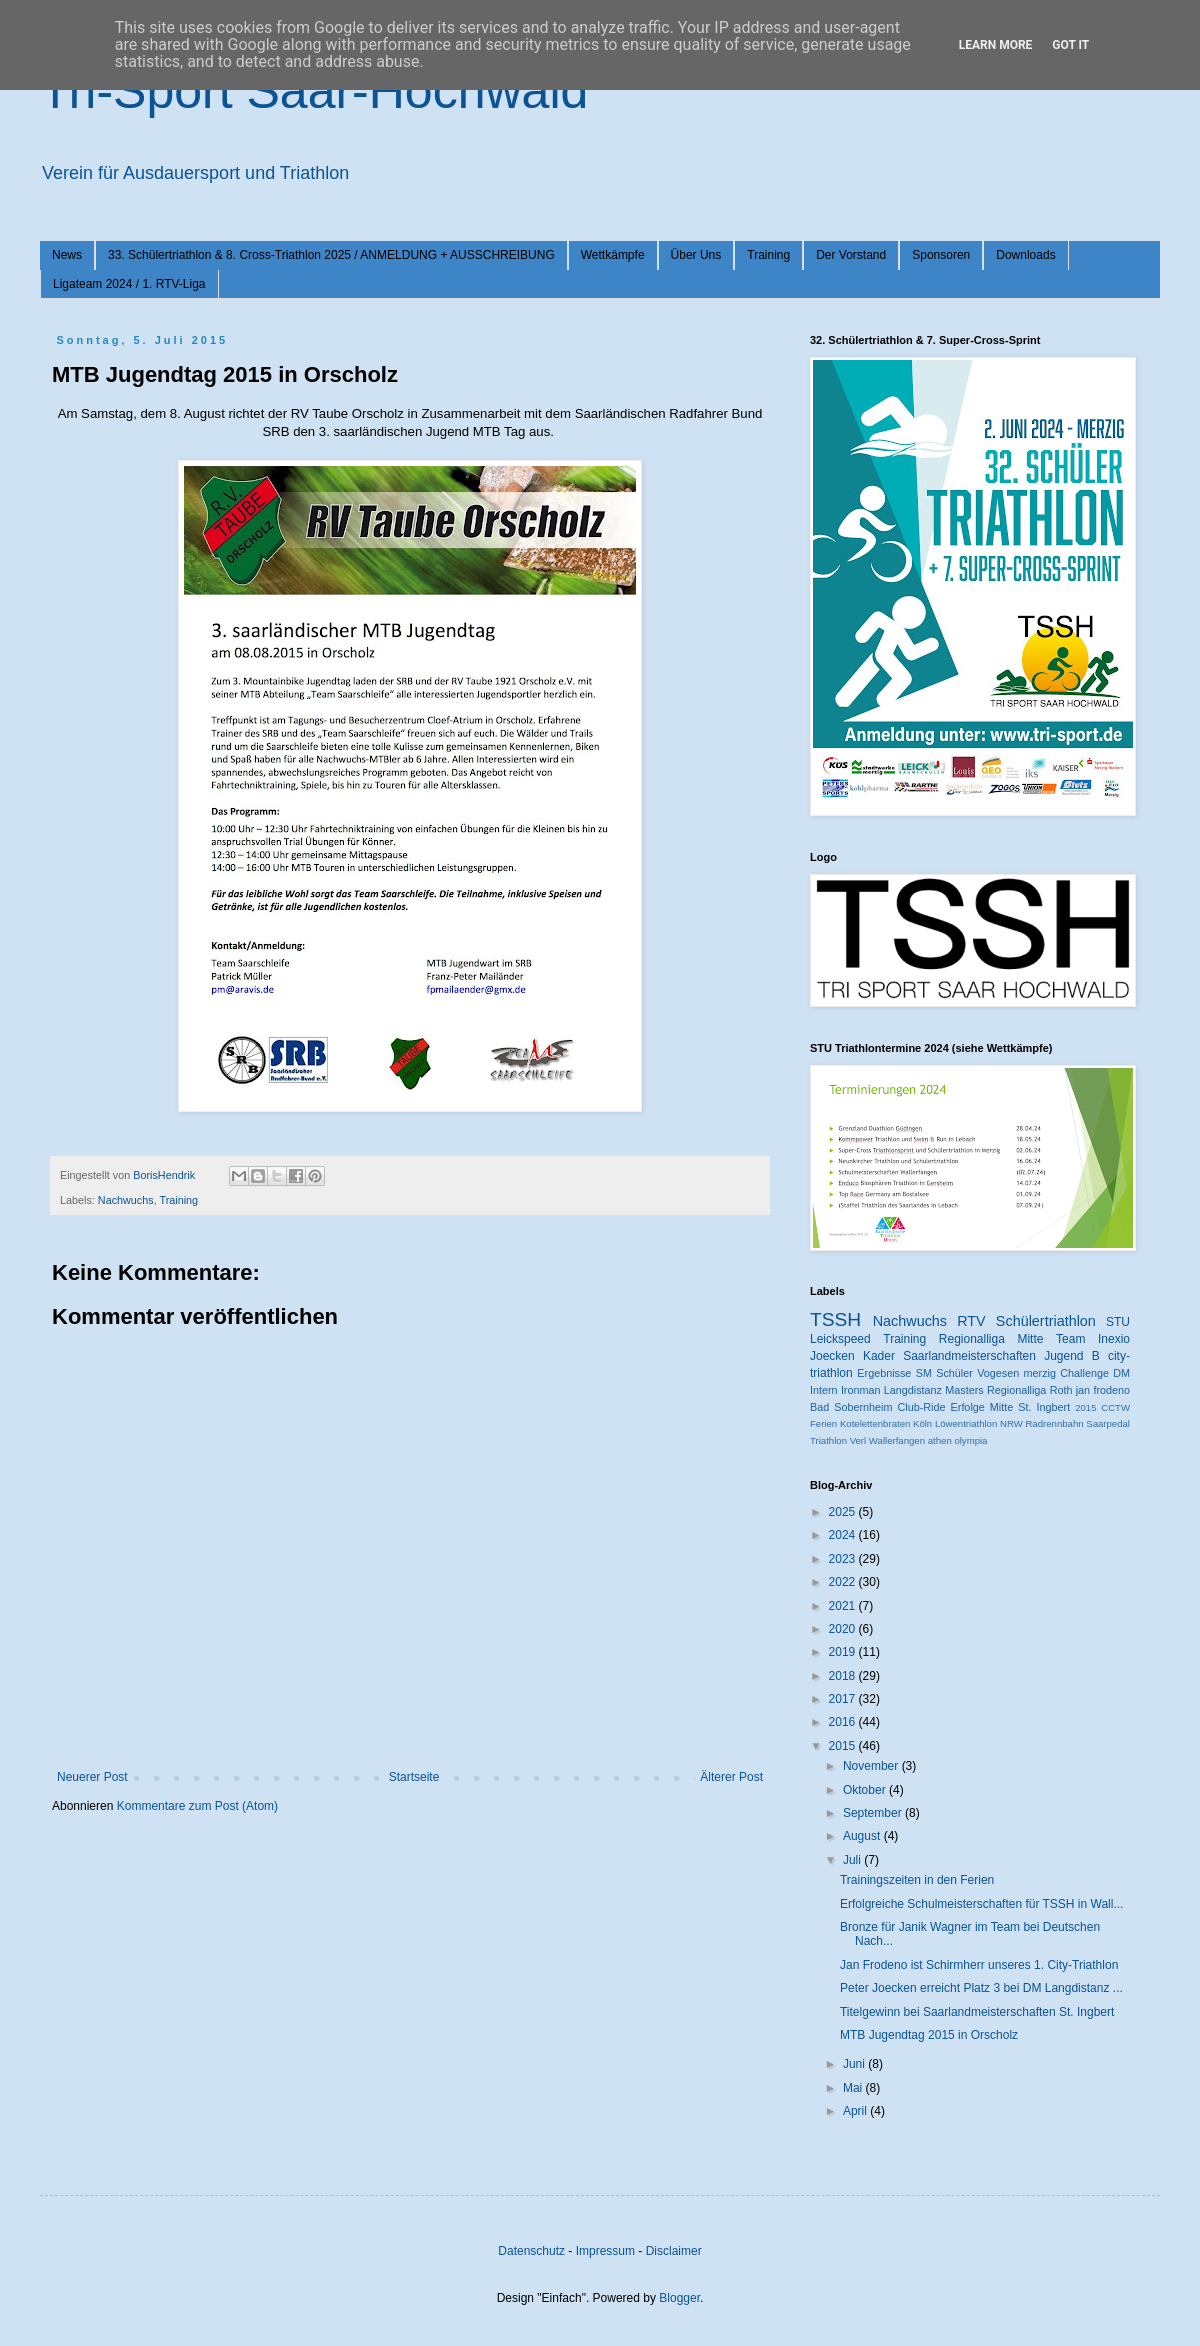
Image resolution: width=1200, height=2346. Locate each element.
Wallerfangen (897, 1440)
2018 (844, 1676)
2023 (844, 1559)
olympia (970, 1440)
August (863, 1836)
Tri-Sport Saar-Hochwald (314, 91)
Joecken (832, 1356)
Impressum (605, 2251)
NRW (1011, 1423)
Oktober (866, 1790)
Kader (879, 1356)
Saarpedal (1108, 1423)
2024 (844, 1535)
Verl (858, 1440)
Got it (1070, 45)
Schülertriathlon (1046, 1321)
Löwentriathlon (966, 1423)
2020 (844, 1629)
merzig (1040, 1373)
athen (940, 1440)
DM (1121, 1373)
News (67, 255)
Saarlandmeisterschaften (969, 1356)
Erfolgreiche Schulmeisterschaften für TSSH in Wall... (981, 1904)
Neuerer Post (92, 1777)
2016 (844, 1722)
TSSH (835, 1319)
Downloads (1025, 255)
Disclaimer (674, 2251)
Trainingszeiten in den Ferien (917, 1880)
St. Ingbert (1044, 1407)
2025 (844, 1512)
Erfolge (968, 1407)
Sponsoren (941, 255)
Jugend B (1072, 1356)
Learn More (996, 45)
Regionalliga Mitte (991, 1339)
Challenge (1084, 1373)
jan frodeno (1103, 1390)
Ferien (823, 1423)
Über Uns (696, 255)
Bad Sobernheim (851, 1407)
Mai (854, 2088)
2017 (844, 1699)
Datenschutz (531, 2251)
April (856, 2111)
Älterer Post (731, 1777)
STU (1118, 1322)
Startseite (414, 1777)
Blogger (679, 2298)
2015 (1085, 1407)
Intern (824, 1390)
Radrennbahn (1054, 1423)
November (872, 1766)
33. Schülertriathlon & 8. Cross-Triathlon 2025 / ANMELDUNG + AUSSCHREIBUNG (331, 255)
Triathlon (828, 1440)
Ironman (861, 1390)
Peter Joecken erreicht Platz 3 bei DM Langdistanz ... (981, 1988)
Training (768, 255)
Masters (964, 1390)
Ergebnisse (884, 1373)
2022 (844, 1582)
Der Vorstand (851, 255)
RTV (971, 1321)
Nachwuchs (126, 1200)
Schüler (954, 1373)
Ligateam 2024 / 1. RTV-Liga (129, 284)
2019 (844, 1652)
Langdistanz (913, 1390)
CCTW (1115, 1407)
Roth (1061, 1390)
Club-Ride (922, 1407)
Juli (853, 1860)
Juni (855, 2064)
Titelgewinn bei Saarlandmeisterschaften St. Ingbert (977, 2012)
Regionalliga (1016, 1390)
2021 (844, 1606)
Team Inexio (1093, 1339)
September (874, 1813)
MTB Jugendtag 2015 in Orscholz (929, 2035)
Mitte (1001, 1407)
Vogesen (998, 1373)
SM (924, 1373)
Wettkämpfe (613, 255)
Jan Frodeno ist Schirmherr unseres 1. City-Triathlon (979, 1965)
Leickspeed (840, 1339)
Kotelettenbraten (875, 1423)
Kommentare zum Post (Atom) (197, 1806)
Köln (922, 1423)
